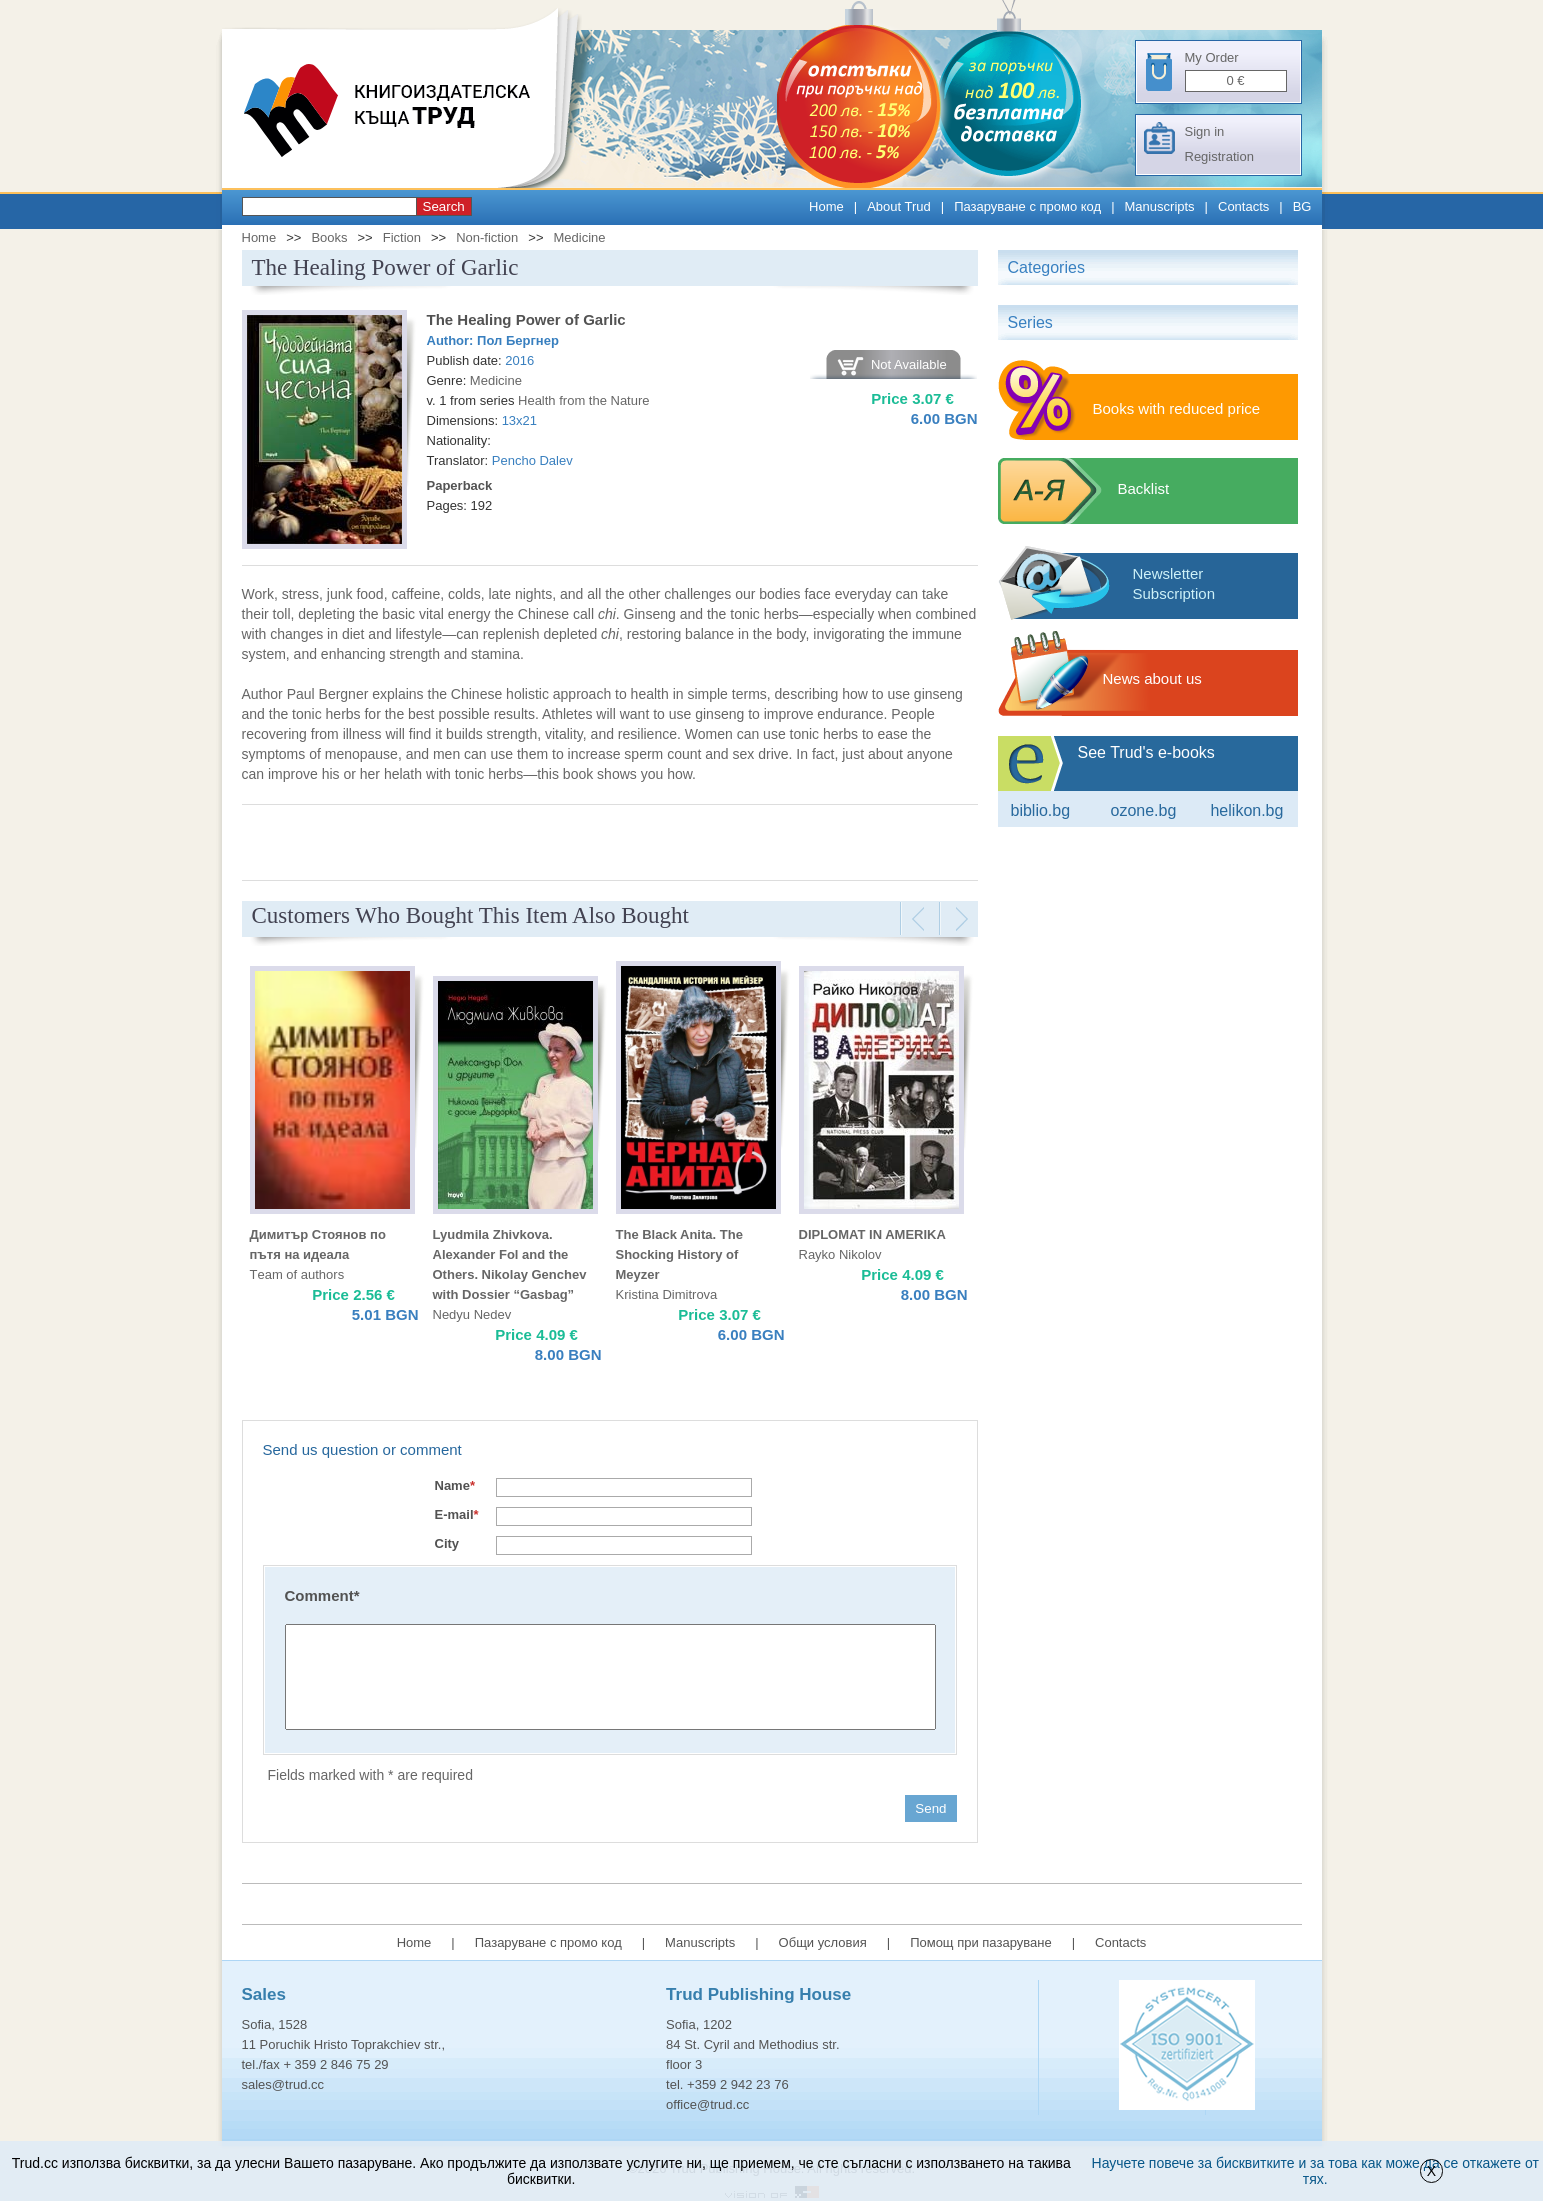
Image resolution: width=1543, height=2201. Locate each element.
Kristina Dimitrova (667, 1294)
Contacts (1243, 206)
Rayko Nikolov (840, 1254)
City (447, 1543)
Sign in (1205, 131)
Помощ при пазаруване (981, 1942)
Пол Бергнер (518, 340)
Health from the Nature (584, 400)
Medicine (580, 237)
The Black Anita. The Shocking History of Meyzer (679, 1254)
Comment (322, 1595)
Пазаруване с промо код (1027, 206)
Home (826, 206)
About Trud (899, 206)
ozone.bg (1143, 810)
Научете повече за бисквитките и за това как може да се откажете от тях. (1315, 2171)
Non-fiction (487, 237)
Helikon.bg (1246, 810)
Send (930, 1808)
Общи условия (823, 1942)
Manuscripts (1160, 206)
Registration (1219, 156)
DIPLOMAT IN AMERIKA (872, 1234)
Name (455, 1485)
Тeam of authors (297, 1274)
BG (1302, 206)
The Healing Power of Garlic (526, 319)
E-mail (457, 1514)
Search (444, 206)
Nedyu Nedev (472, 1314)
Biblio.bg (1041, 810)
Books (329, 237)
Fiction (402, 237)
